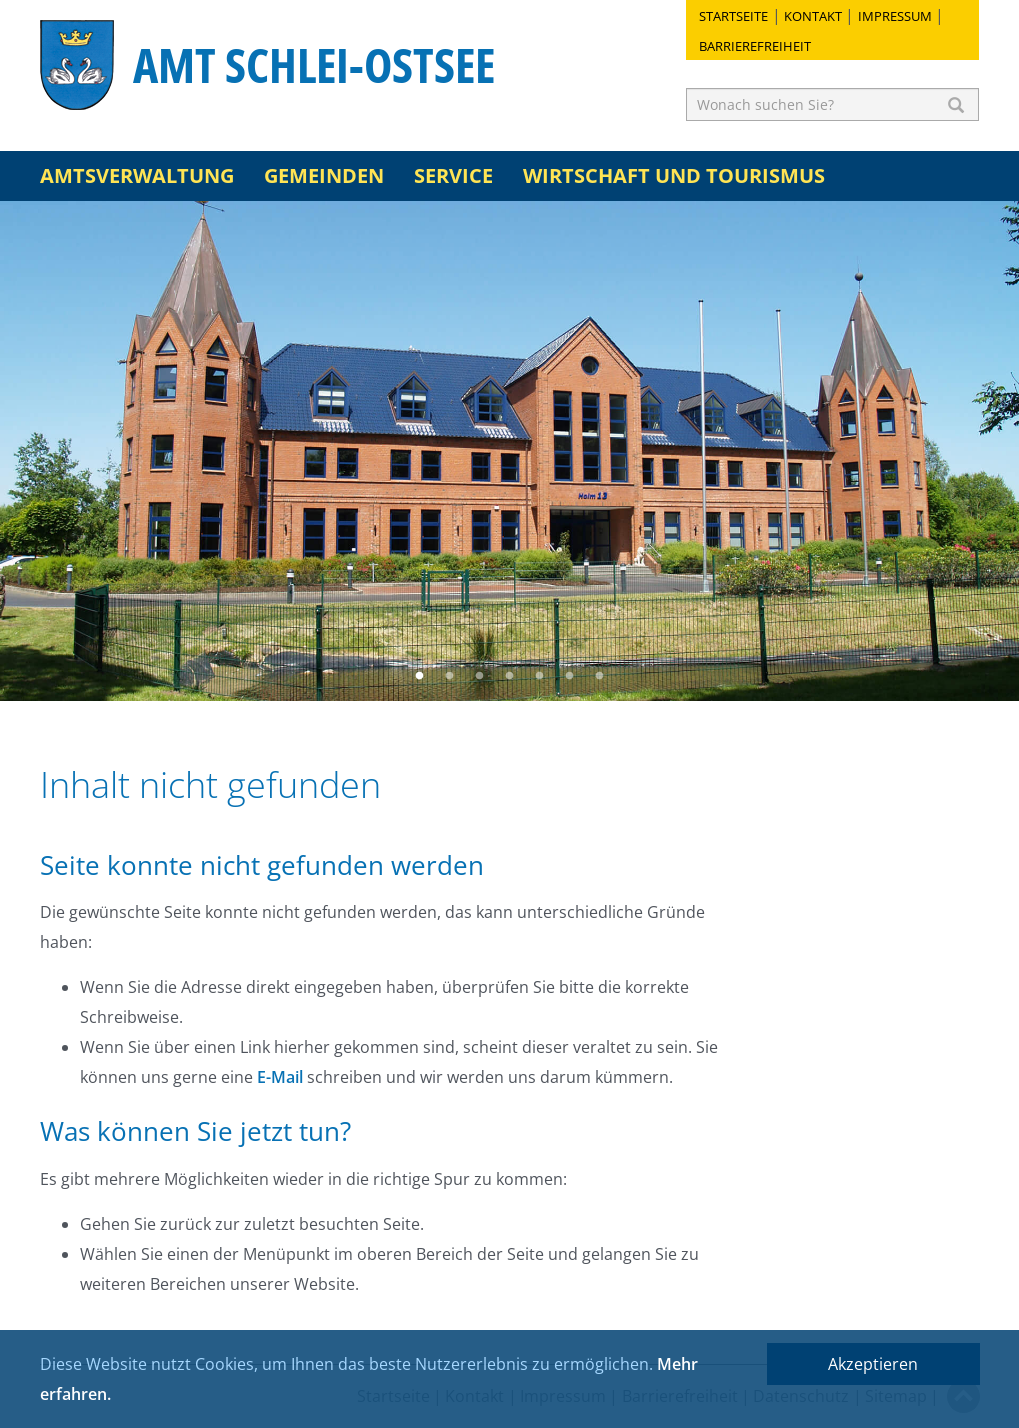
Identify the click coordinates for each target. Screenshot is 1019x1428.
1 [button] (420, 676)
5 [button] (540, 676)
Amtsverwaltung (137, 175)
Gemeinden (324, 175)
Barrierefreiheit (755, 46)
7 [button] (600, 676)
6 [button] (570, 676)
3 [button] (480, 676)
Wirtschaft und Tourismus (674, 175)
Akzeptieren (873, 1364)
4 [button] (510, 676)
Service (453, 175)
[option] (509, 451)
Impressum (895, 16)
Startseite (733, 16)
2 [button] (450, 676)
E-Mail (280, 1077)
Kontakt (813, 16)
